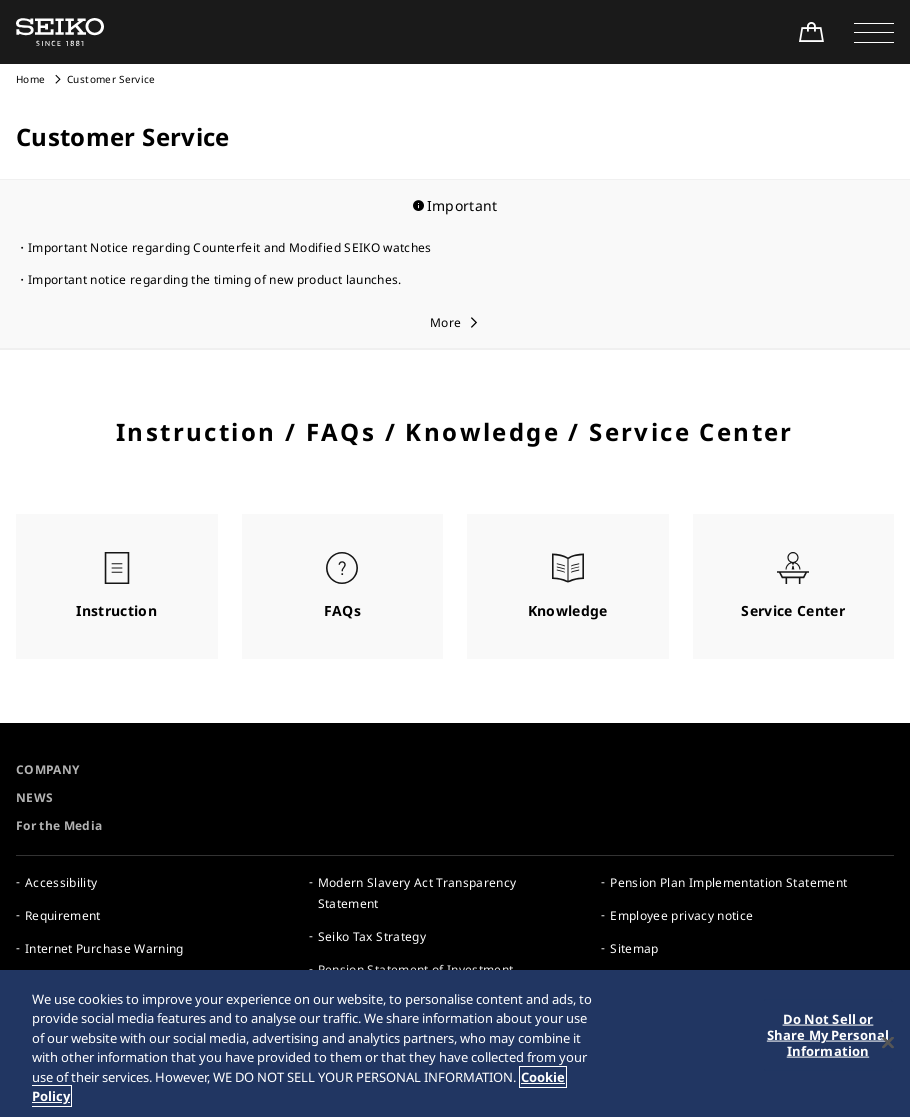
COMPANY (47, 769)
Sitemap (634, 948)
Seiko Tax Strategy (372, 936)
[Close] (888, 1044)
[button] (874, 32)
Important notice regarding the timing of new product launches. (215, 279)
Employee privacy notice (681, 915)
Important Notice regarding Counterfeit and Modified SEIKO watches (230, 247)
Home (30, 79)
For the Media (59, 825)
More (445, 322)
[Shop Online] (811, 32)
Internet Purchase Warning (104, 948)
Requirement (63, 915)
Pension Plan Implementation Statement (728, 882)
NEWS (34, 797)
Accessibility (61, 882)
